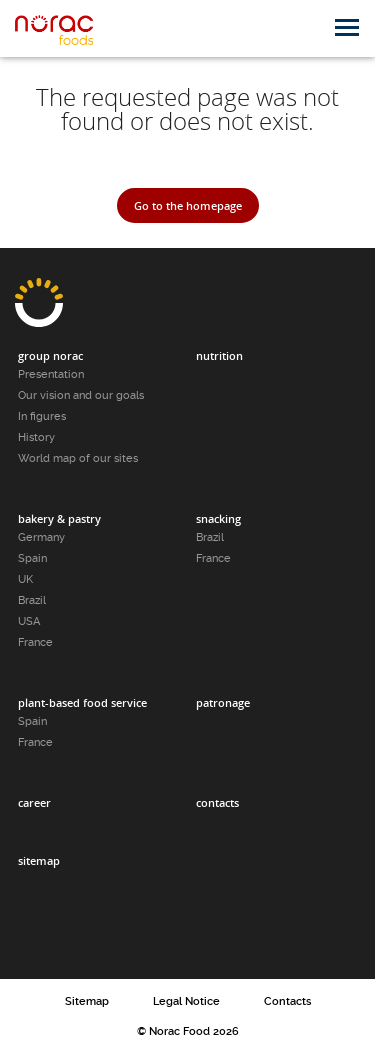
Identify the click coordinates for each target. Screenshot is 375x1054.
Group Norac (50, 355)
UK (25, 579)
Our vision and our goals (81, 395)
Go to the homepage (188, 205)
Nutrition (219, 355)
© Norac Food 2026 (188, 1031)
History (36, 437)
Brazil (32, 600)
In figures (42, 416)
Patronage (223, 702)
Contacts (217, 802)
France (35, 642)
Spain (32, 558)
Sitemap (39, 860)
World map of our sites (78, 458)
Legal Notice (186, 1001)
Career (34, 802)
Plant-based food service (82, 702)
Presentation (51, 374)
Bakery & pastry (59, 518)
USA (29, 621)
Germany (41, 537)
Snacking (218, 518)
